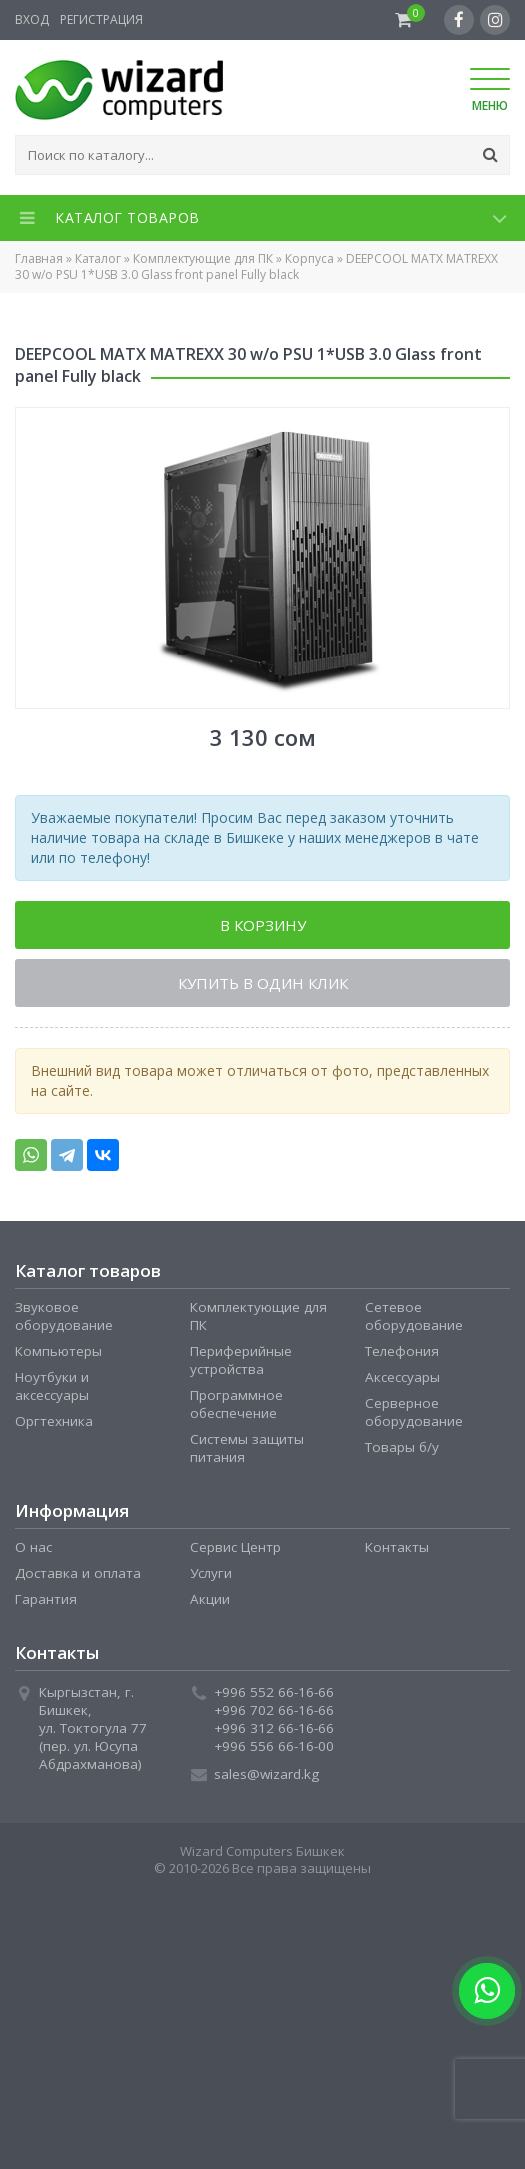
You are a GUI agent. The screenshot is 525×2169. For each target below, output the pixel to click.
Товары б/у (402, 1447)
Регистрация (101, 19)
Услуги (211, 1573)
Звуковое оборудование (64, 1316)
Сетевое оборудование (414, 1316)
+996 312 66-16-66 (274, 1728)
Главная (39, 258)
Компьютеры (58, 1351)
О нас (33, 1547)
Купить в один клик (263, 983)
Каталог (98, 258)
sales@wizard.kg (266, 1774)
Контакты (397, 1547)
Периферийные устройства (241, 1360)
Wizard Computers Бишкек (262, 1851)
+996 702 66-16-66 (274, 1710)
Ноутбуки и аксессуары (52, 1386)
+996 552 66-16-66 (274, 1692)
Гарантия (46, 1599)
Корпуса (309, 258)
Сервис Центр (235, 1547)
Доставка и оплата (78, 1573)
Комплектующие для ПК (203, 258)
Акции (210, 1599)
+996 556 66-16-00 (274, 1746)
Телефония (402, 1351)
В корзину (263, 925)
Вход (32, 19)
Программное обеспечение (236, 1404)
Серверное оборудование (414, 1412)
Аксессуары (402, 1377)
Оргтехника (54, 1421)
